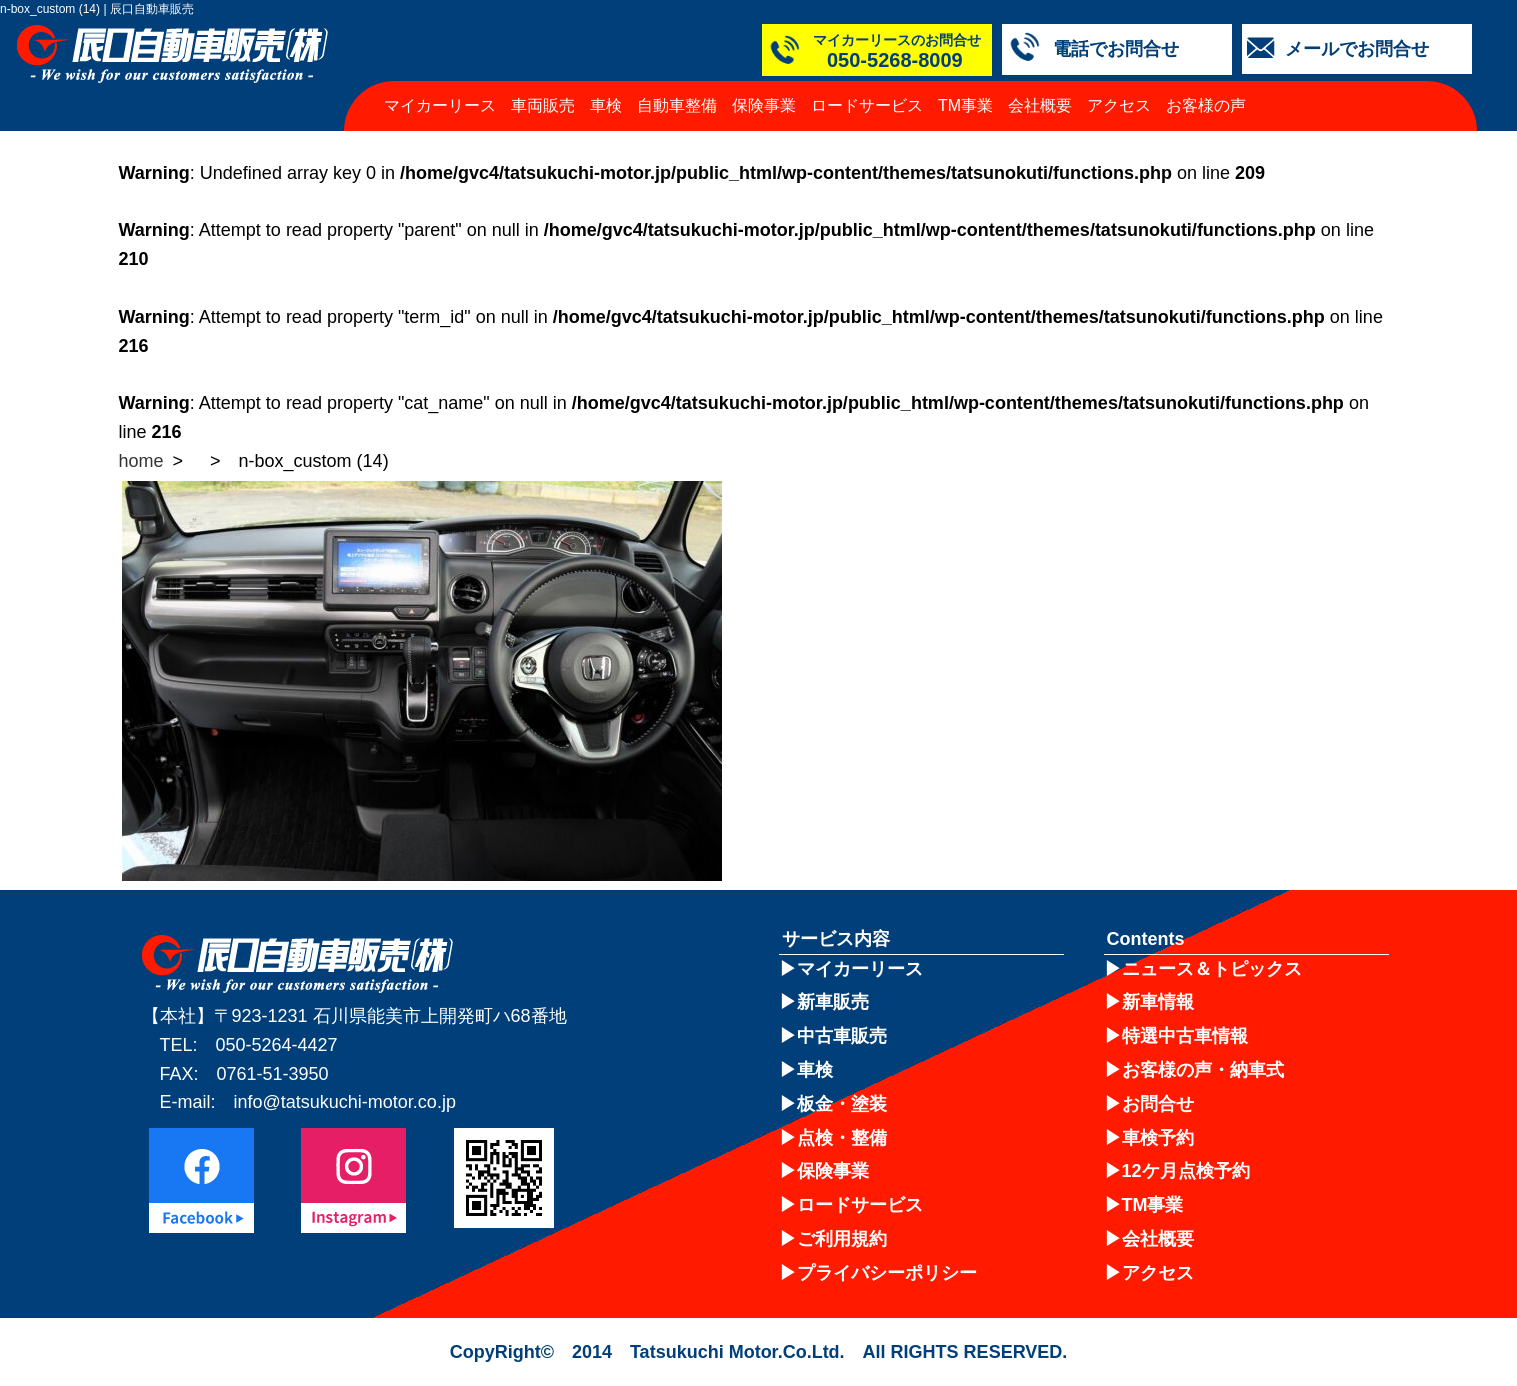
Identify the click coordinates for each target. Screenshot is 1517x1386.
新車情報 (1158, 1002)
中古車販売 (842, 1036)
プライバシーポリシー (887, 1273)
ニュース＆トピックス (1212, 969)
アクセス (1119, 105)
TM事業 (965, 105)
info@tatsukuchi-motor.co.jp (345, 1102)
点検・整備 (842, 1138)
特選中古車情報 (1185, 1036)
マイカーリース (440, 105)
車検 (606, 105)
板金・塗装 (842, 1104)
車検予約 (1158, 1138)
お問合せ (1158, 1104)
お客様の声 (1206, 105)
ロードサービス (867, 105)
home (141, 461)
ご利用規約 (842, 1239)
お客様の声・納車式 (1203, 1070)
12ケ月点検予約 (1186, 1171)
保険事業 (764, 105)
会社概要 (1040, 105)
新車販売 (833, 1002)
